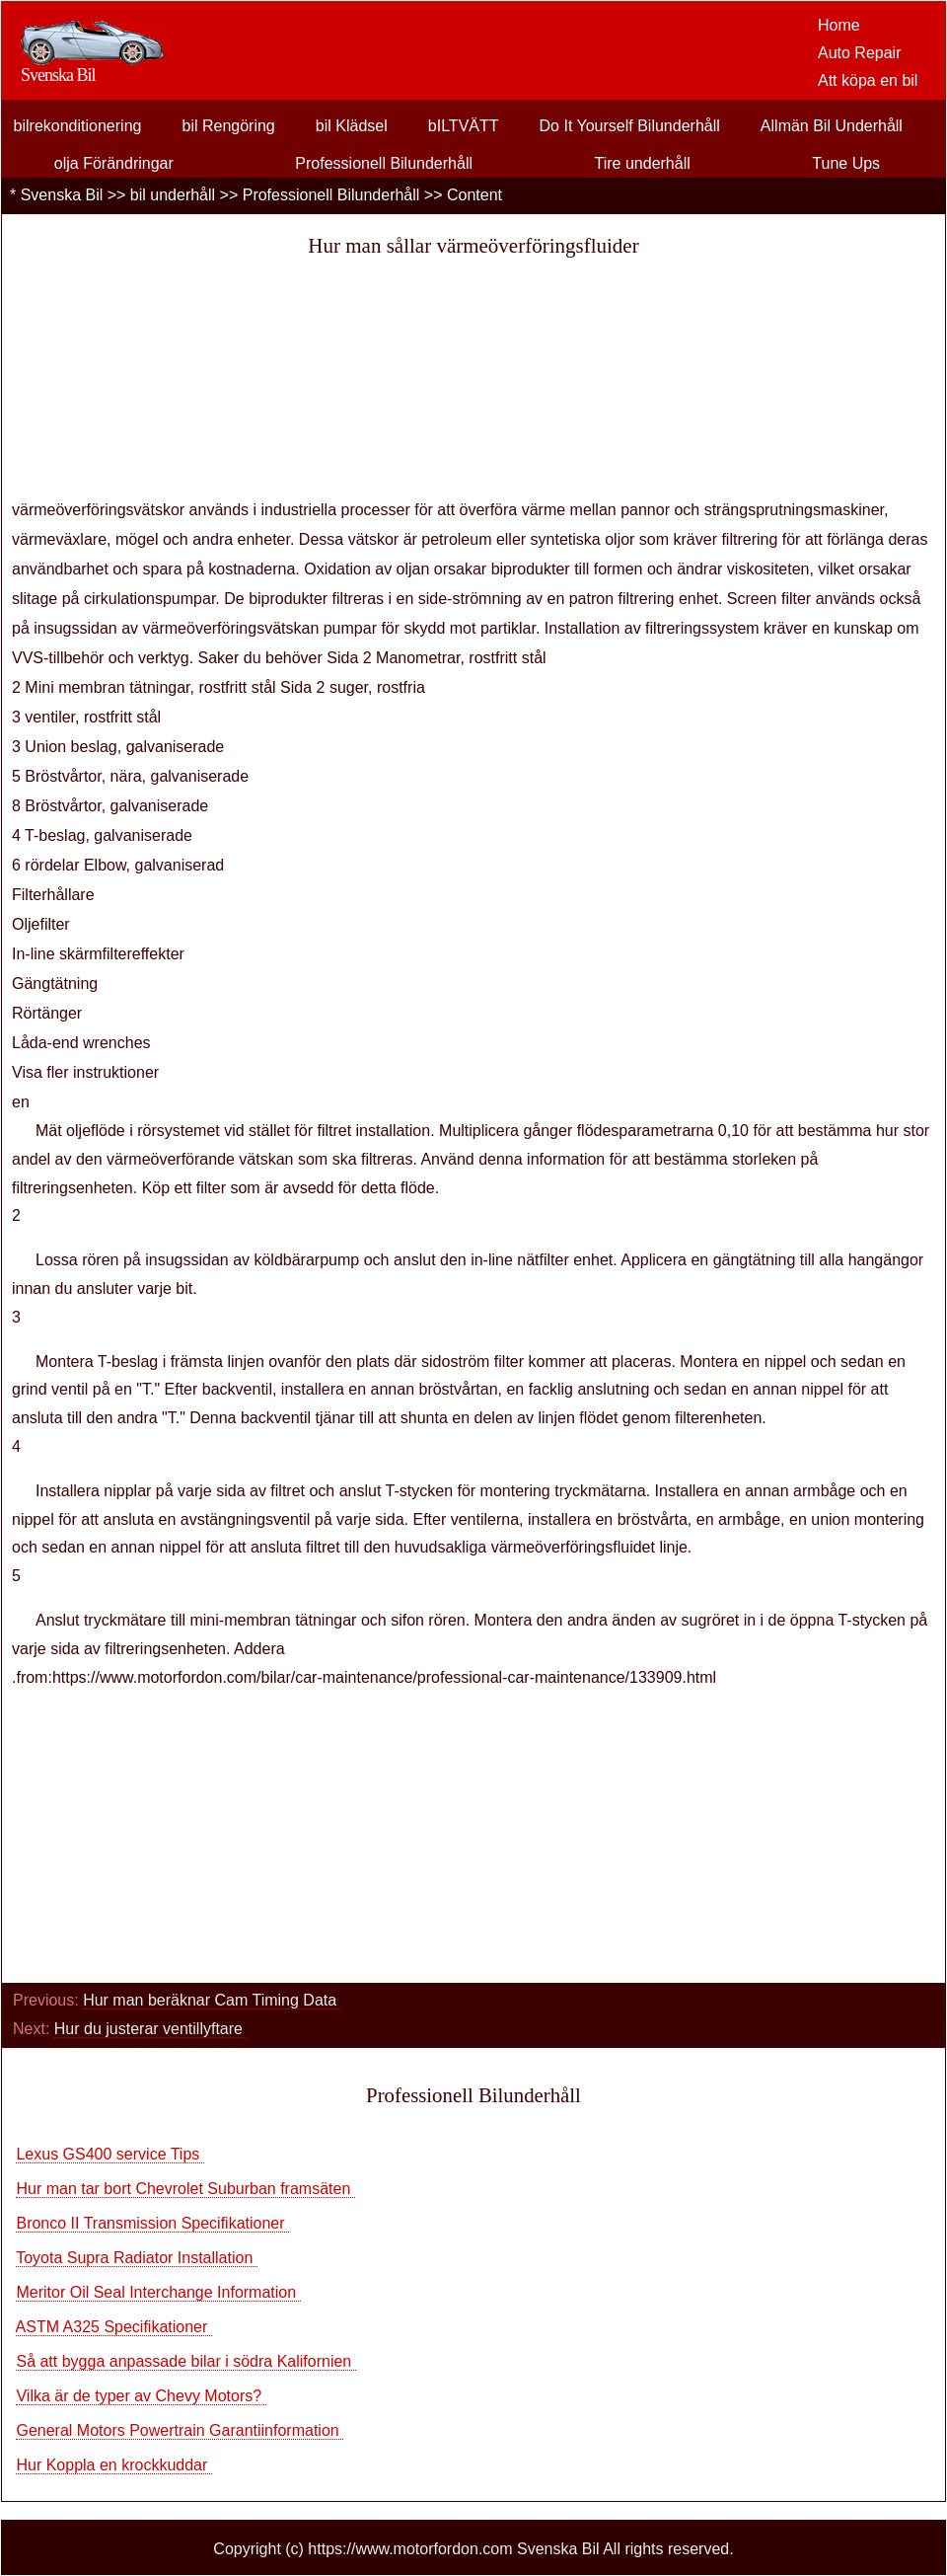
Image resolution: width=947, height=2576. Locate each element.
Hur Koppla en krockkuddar (113, 2465)
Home (839, 25)
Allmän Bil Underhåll (832, 125)
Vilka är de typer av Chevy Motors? (140, 2395)
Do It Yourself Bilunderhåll (630, 125)
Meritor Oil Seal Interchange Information (158, 2292)
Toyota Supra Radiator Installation (136, 2257)
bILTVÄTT (463, 125)
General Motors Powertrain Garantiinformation (179, 2430)
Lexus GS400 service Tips (109, 2154)
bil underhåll (172, 195)
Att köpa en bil (867, 80)
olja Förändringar (114, 163)
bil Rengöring (228, 125)
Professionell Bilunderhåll (384, 163)
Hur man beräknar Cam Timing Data (211, 2000)
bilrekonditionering (78, 125)
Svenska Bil (62, 195)
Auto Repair (860, 52)
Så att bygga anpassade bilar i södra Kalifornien (185, 2361)
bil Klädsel (352, 125)
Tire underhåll (643, 163)
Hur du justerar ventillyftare (151, 2028)
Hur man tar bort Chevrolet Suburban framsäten (185, 2188)
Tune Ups (846, 163)
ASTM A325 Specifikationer (114, 2326)
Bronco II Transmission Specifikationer (152, 2223)
